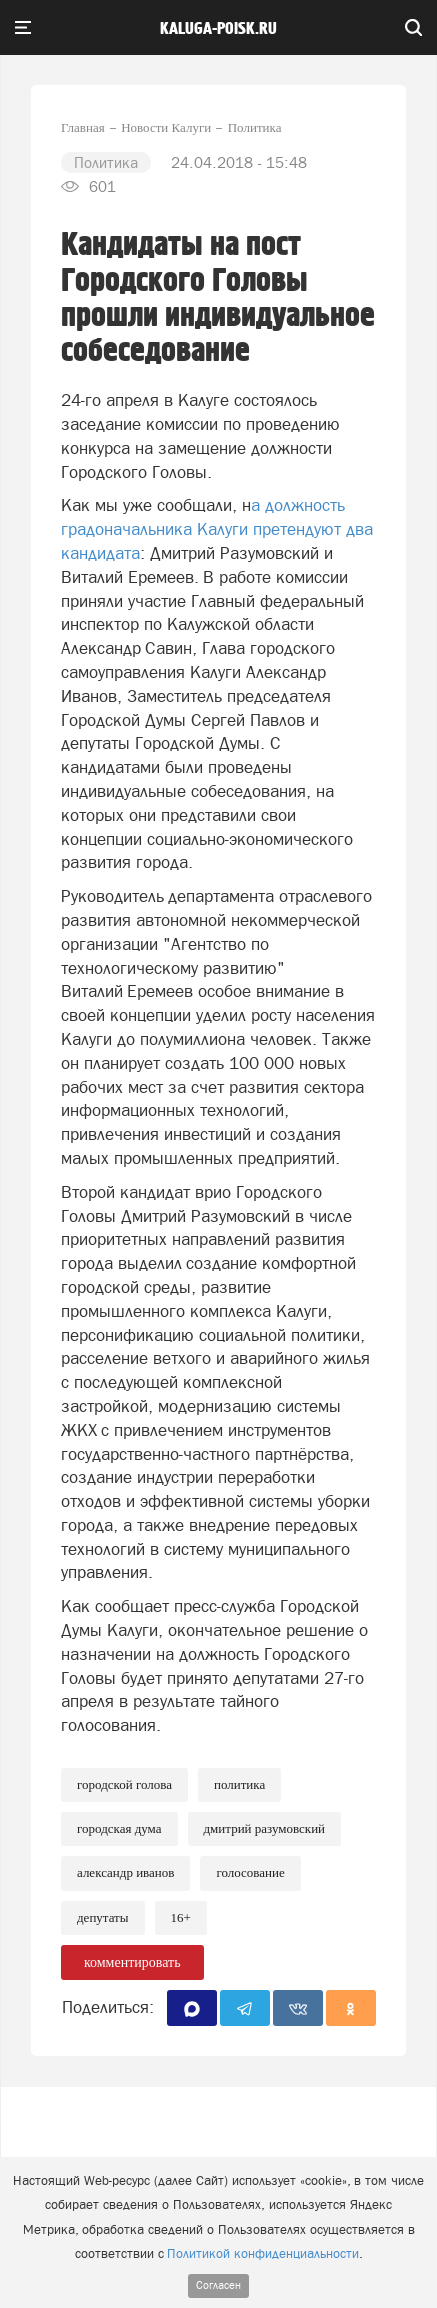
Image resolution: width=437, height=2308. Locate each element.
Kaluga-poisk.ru (218, 29)
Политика (239, 1784)
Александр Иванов (125, 1872)
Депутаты (103, 1917)
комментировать (132, 1962)
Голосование (250, 1872)
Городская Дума (119, 1828)
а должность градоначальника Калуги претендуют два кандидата (217, 529)
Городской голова (124, 1784)
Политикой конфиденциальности (263, 2253)
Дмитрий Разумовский (265, 1828)
